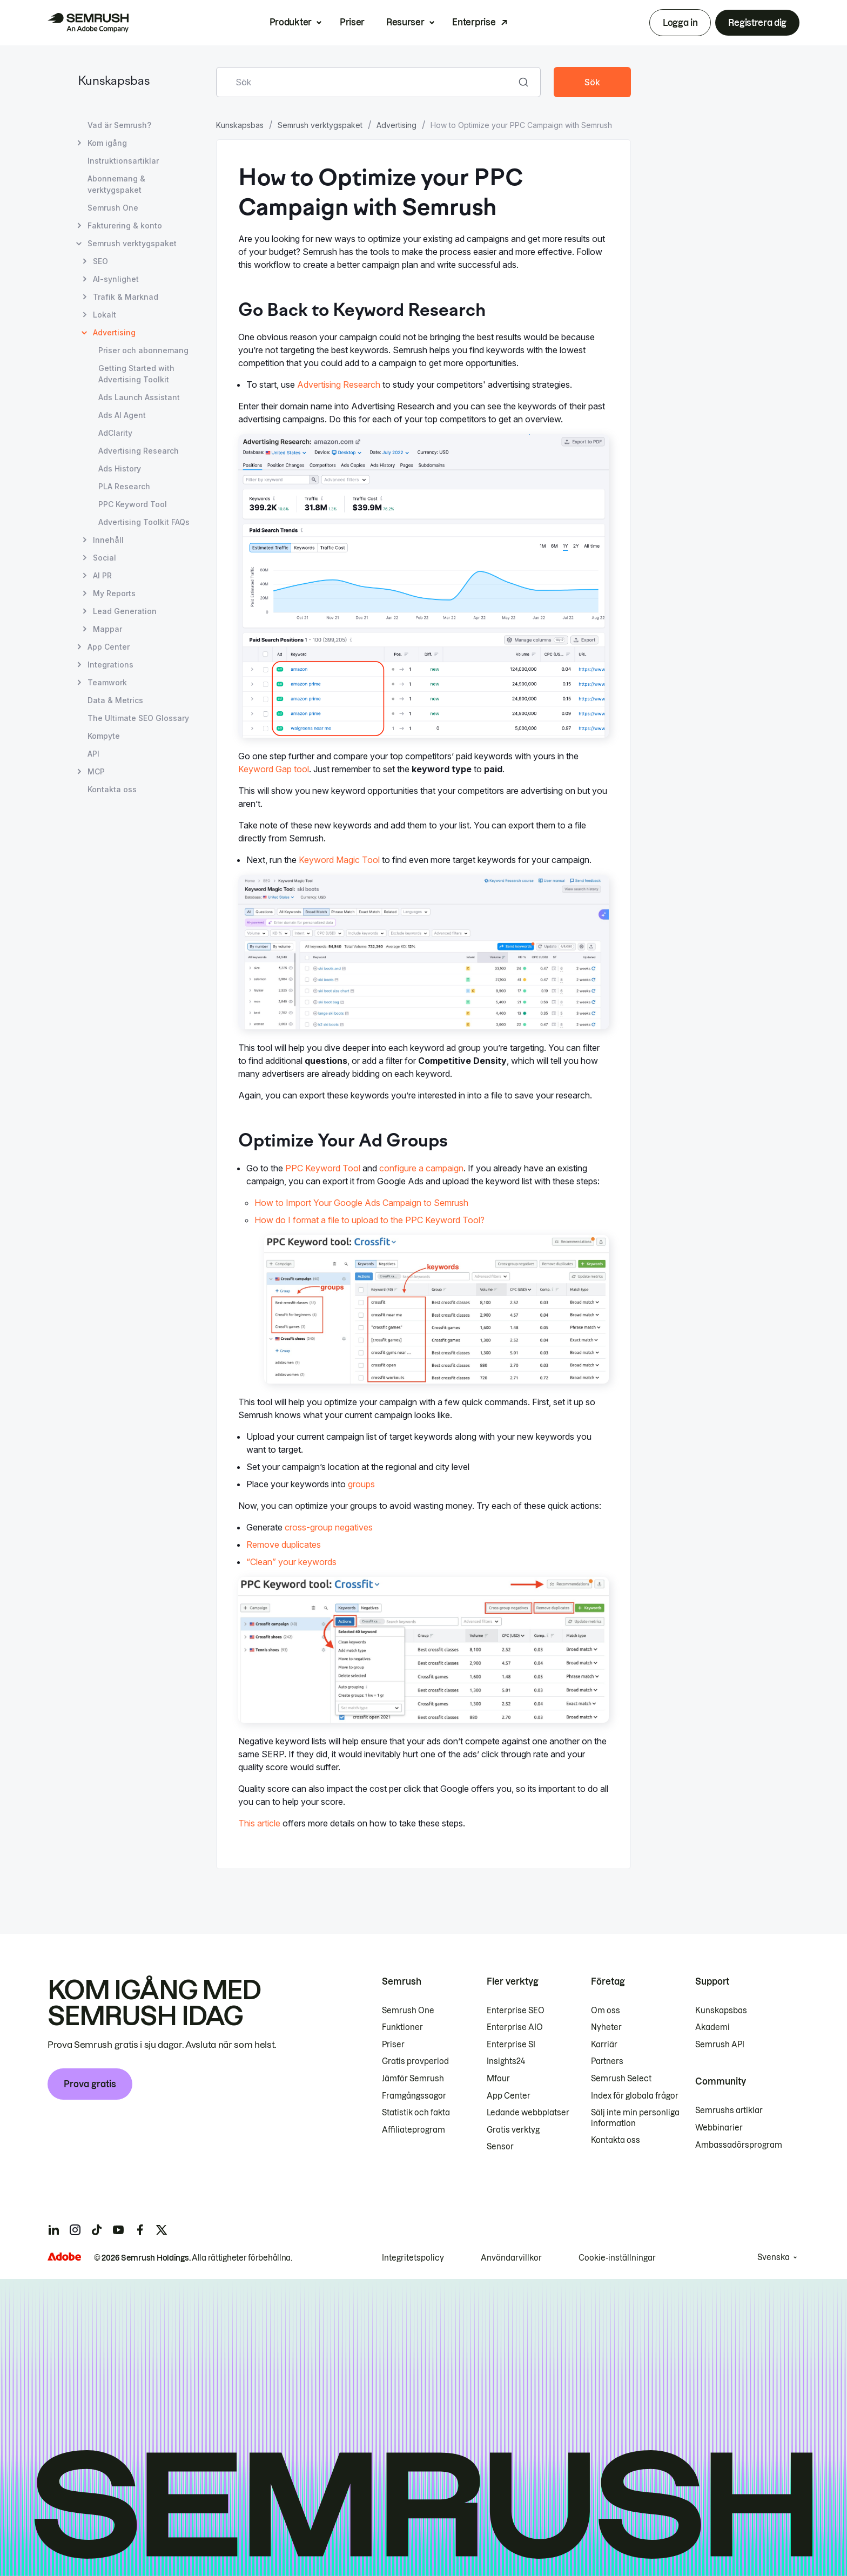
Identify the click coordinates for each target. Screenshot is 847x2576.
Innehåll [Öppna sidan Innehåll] (108, 539)
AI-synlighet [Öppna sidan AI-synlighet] (116, 279)
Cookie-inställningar (617, 2258)
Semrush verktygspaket (320, 125)
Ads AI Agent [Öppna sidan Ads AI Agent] (122, 415)
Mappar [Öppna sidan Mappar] (107, 629)
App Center (508, 2096)
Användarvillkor (511, 2258)
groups (361, 1484)
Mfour (498, 2078)
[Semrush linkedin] (53, 2230)
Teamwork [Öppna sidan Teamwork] (107, 682)
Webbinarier (719, 2127)
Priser (352, 22)
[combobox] (366, 82)
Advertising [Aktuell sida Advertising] (114, 332)
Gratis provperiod (415, 2061)
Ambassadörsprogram (738, 2145)
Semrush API (719, 2044)
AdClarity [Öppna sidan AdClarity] (115, 432)
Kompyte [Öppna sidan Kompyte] (104, 735)
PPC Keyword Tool (322, 1168)
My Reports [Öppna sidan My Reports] (114, 593)
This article (259, 1823)
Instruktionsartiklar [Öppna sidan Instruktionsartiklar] (123, 160)
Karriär (604, 2044)
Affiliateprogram (413, 2130)
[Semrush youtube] (118, 2230)
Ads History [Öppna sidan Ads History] (119, 468)
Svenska (773, 2257)
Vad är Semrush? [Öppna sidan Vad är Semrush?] (119, 125)
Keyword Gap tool (273, 769)
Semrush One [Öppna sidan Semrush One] (113, 207)
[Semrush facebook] (140, 2230)
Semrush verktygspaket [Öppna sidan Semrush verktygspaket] (132, 243)
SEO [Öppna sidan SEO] (100, 261)
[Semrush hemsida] (88, 22)
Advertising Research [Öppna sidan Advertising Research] (138, 450)
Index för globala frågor (634, 2096)
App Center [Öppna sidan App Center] (109, 646)
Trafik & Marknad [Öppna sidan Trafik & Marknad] (125, 296)
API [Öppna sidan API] (93, 753)
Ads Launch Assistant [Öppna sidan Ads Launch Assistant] (139, 397)
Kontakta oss (615, 2140)
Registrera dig (757, 23)
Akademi (712, 2027)
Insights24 (506, 2061)
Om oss (605, 2010)
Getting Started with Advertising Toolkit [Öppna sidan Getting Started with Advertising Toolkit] (136, 373)
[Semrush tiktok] (96, 2230)
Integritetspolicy (413, 2258)
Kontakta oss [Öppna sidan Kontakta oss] (112, 789)
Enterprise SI (511, 2044)
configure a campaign (421, 1168)
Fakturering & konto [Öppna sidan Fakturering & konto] (125, 225)
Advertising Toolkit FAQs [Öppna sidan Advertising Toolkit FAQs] (144, 522)
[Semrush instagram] (75, 2230)
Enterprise (473, 22)
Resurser (405, 22)
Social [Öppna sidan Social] (104, 557)
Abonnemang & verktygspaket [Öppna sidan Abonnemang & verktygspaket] (116, 184)
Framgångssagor (414, 2096)
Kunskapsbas (114, 82)
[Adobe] (64, 2257)
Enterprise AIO (515, 2027)
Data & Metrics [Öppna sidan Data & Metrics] (115, 700)
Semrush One (408, 2010)
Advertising (396, 125)
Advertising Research (338, 384)
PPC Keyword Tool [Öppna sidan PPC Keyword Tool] (132, 504)
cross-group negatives (329, 1527)
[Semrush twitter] (161, 2230)
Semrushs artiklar (729, 2110)
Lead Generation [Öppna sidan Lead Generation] (125, 611)
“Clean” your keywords (291, 1561)
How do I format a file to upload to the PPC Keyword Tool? (369, 1220)
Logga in (680, 23)
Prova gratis (90, 2084)
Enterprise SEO (515, 2010)
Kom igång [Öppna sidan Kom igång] (107, 143)
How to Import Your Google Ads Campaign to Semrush (361, 1202)
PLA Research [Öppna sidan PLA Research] (124, 486)
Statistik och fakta (416, 2112)
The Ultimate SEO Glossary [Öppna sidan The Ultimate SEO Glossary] (138, 718)
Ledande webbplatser (528, 2112)
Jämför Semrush (413, 2078)
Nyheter (606, 2027)
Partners (607, 2061)
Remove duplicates (283, 1544)
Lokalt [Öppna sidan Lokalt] (104, 314)
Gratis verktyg (513, 2130)
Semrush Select (621, 2078)
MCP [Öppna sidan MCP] (96, 771)
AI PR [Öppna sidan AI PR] (102, 575)
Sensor (500, 2146)
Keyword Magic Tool (339, 859)
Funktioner (402, 2027)
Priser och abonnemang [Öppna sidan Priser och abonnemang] (143, 350)
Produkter (291, 22)
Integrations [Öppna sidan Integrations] (110, 664)
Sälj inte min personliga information (635, 2118)
